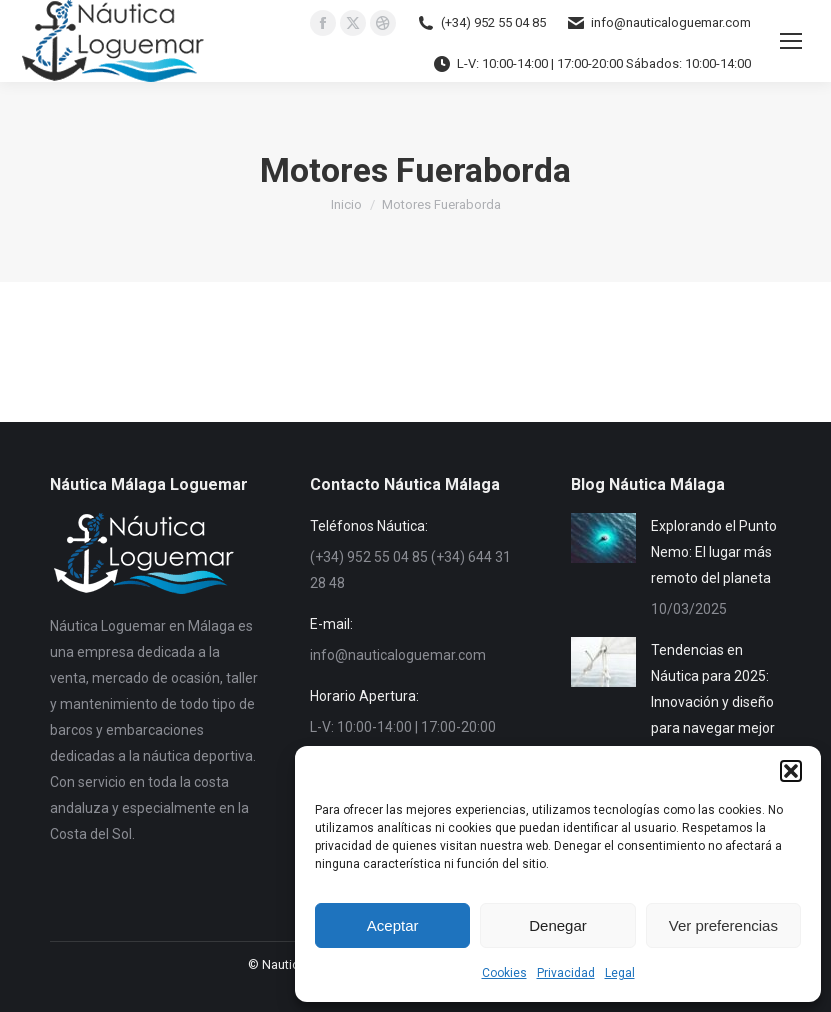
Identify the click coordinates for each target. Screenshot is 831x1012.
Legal (620, 973)
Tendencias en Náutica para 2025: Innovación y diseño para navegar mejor (713, 689)
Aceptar (393, 925)
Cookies (504, 973)
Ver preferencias (723, 925)
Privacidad (566, 973)
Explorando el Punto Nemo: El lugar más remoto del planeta (714, 552)
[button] (791, 771)
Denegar (558, 925)
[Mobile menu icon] (791, 41)
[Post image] (603, 538)
